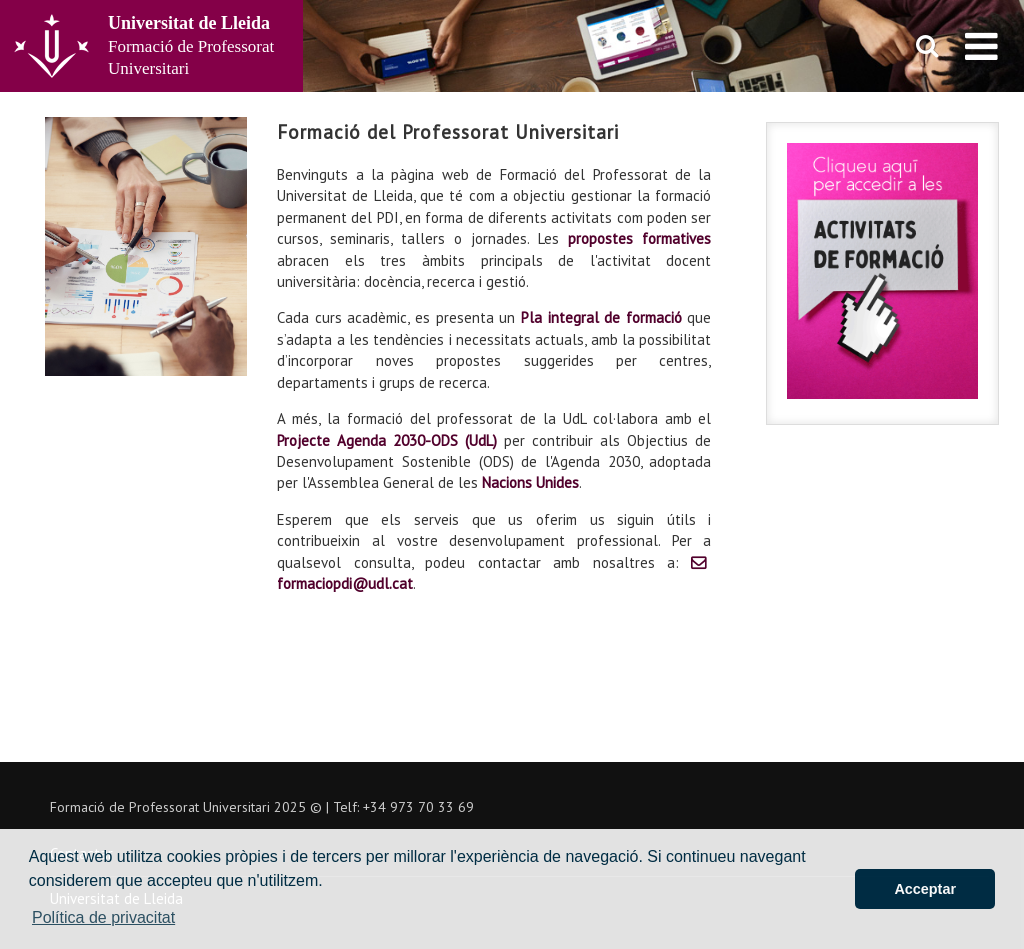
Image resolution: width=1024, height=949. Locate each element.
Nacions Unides (530, 482)
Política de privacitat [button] (103, 917)
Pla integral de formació (601, 317)
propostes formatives (639, 238)
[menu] (981, 46)
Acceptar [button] (925, 889)
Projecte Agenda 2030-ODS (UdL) (387, 440)
